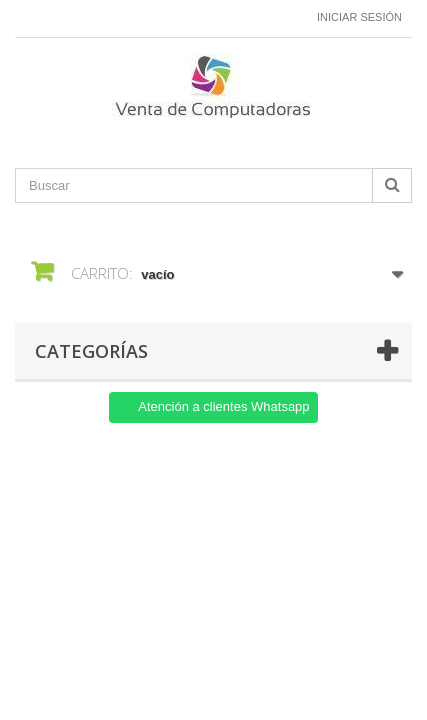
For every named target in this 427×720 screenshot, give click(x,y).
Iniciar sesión (359, 17)
